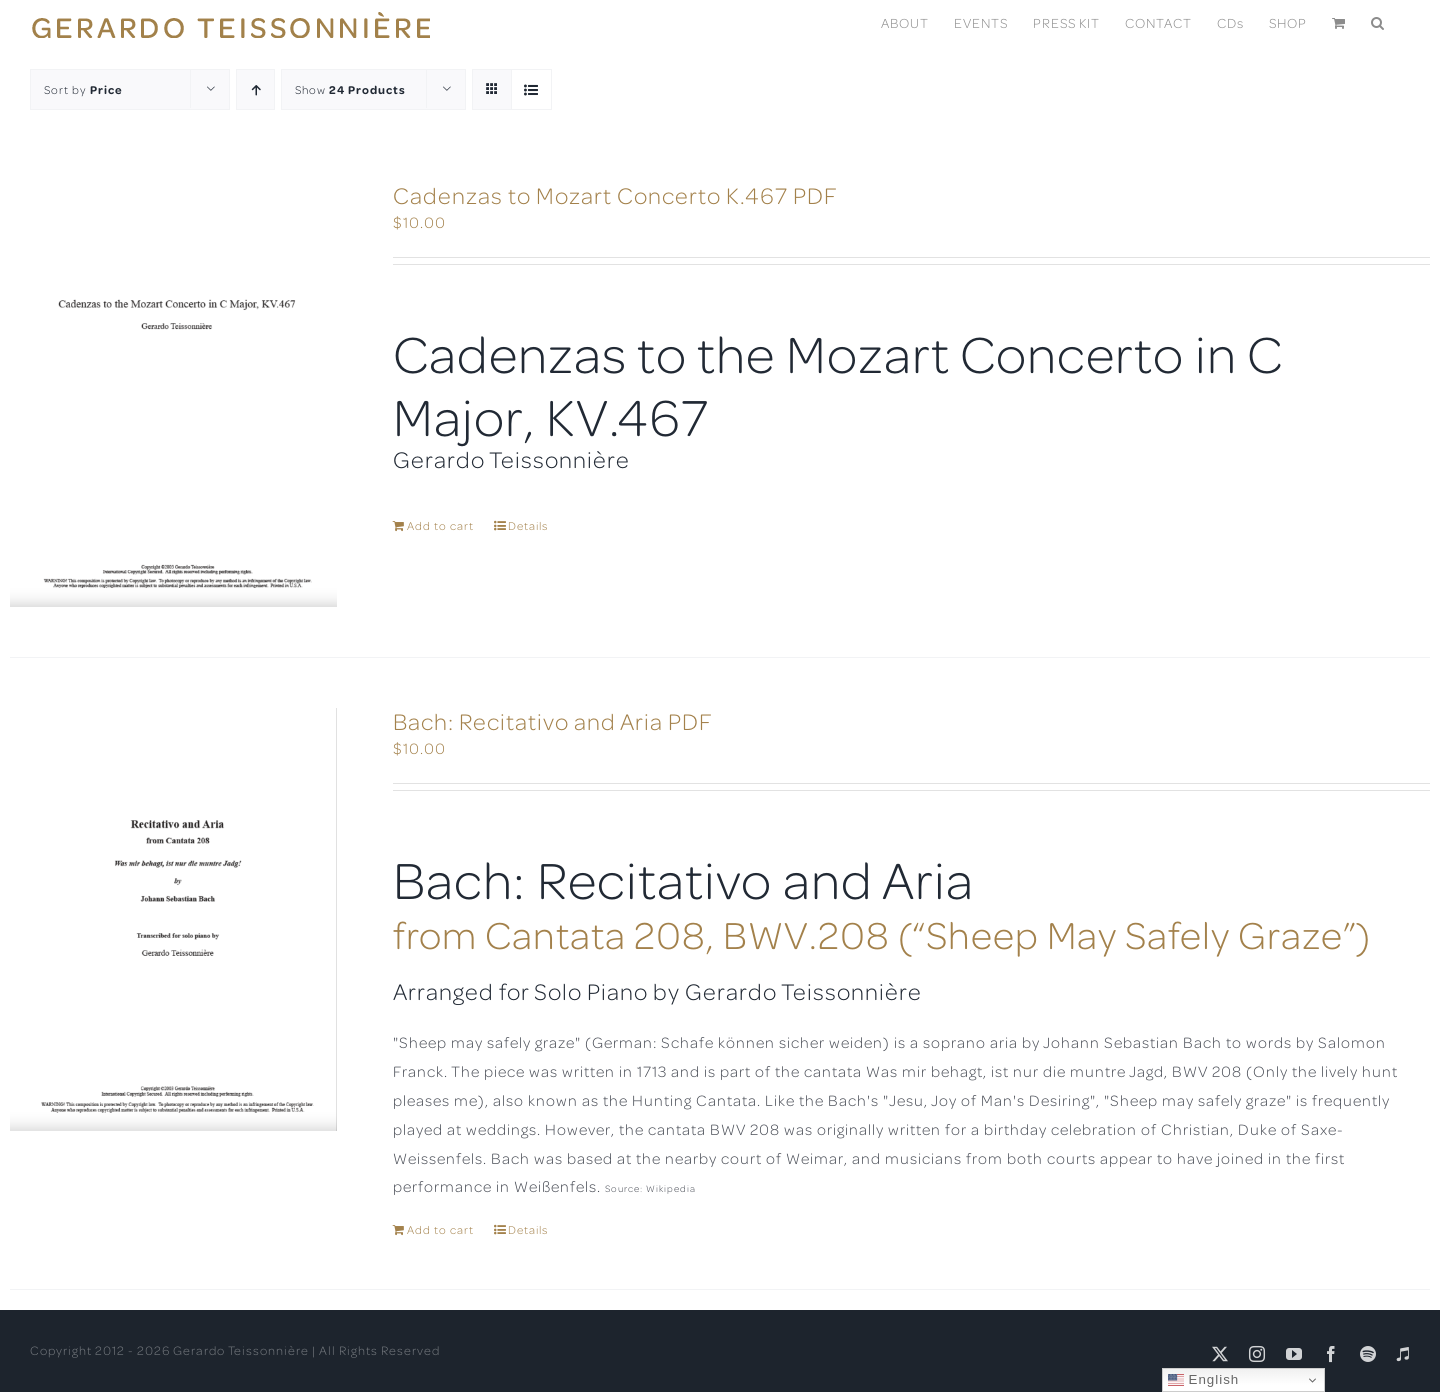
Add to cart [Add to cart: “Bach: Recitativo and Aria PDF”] (440, 1229)
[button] (1378, 21)
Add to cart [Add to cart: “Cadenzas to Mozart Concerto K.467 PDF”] (440, 525)
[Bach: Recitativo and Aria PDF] (173, 919)
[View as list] (531, 89)
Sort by (83, 89)
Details (528, 525)
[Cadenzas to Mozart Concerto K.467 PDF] (173, 394)
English (1203, 1380)
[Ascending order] (255, 89)
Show (350, 89)
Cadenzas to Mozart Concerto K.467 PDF (615, 194)
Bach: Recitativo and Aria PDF (553, 720)
